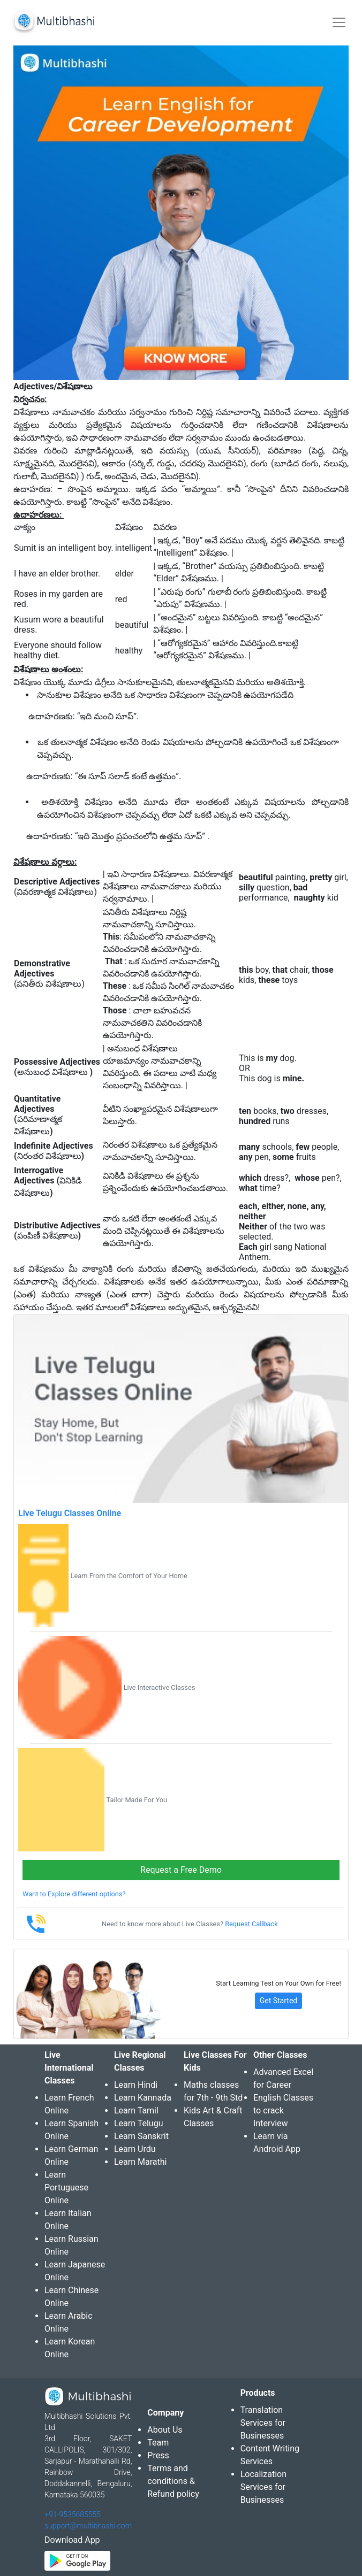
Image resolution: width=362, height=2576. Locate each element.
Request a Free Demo (181, 1870)
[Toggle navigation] (339, 22)
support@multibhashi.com (88, 2525)
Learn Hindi (135, 2085)
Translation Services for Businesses (262, 2423)
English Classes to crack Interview (283, 2110)
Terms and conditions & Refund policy (173, 2481)
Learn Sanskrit (141, 2136)
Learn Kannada (142, 2098)
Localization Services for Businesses (263, 2487)
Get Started (279, 2000)
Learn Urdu (135, 2149)
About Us (164, 2430)
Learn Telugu (138, 2123)
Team (158, 2442)
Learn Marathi (140, 2162)
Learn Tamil (136, 2110)
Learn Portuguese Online (66, 2187)
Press (158, 2455)
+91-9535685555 (72, 2514)
